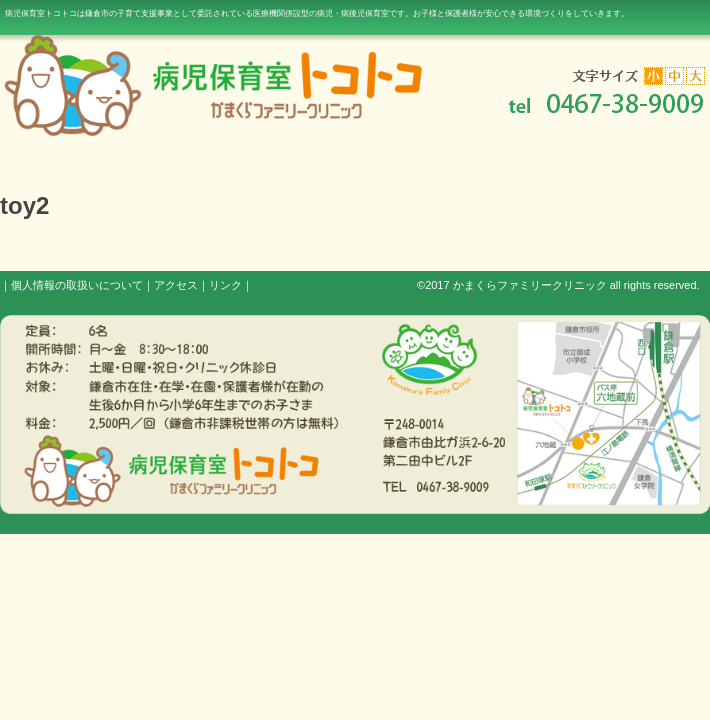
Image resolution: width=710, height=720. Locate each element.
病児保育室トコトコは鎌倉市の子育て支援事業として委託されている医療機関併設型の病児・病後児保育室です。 (317, 13)
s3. (706, 287)
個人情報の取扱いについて (77, 285)
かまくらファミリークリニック (530, 285)
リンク (225, 285)
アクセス (176, 285)
